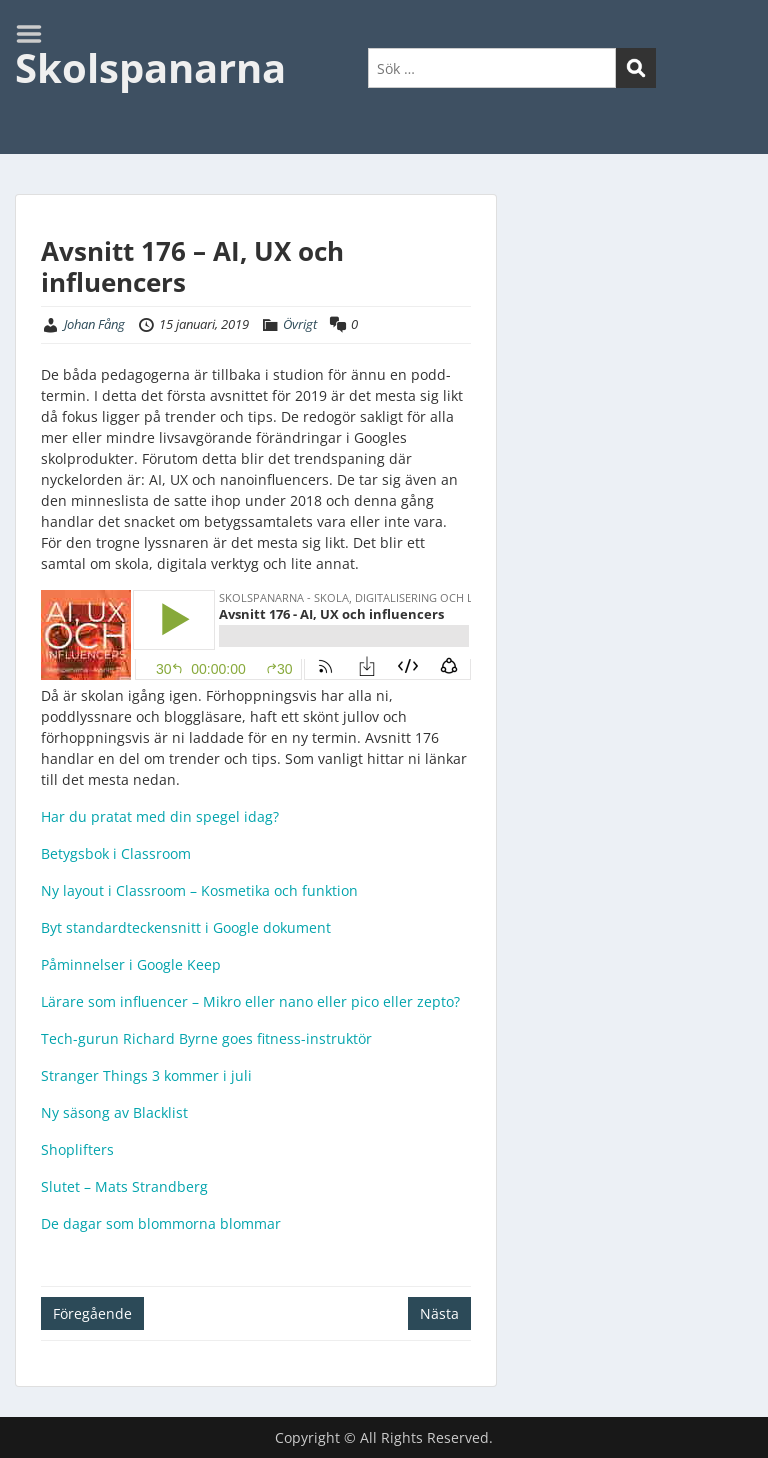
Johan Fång (94, 324)
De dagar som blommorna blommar (161, 1223)
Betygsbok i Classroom (116, 853)
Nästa (439, 1313)
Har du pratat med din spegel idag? (160, 816)
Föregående (92, 1313)
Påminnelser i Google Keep (131, 964)
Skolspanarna (150, 67)
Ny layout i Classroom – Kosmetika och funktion (199, 890)
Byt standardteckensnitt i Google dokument (186, 927)
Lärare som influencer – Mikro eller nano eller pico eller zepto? (250, 1001)
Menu (36, 34)
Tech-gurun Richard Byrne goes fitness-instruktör (206, 1038)
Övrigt (300, 324)
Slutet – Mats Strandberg (124, 1186)
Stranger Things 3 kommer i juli (146, 1075)
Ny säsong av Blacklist (114, 1112)
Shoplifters (77, 1149)
